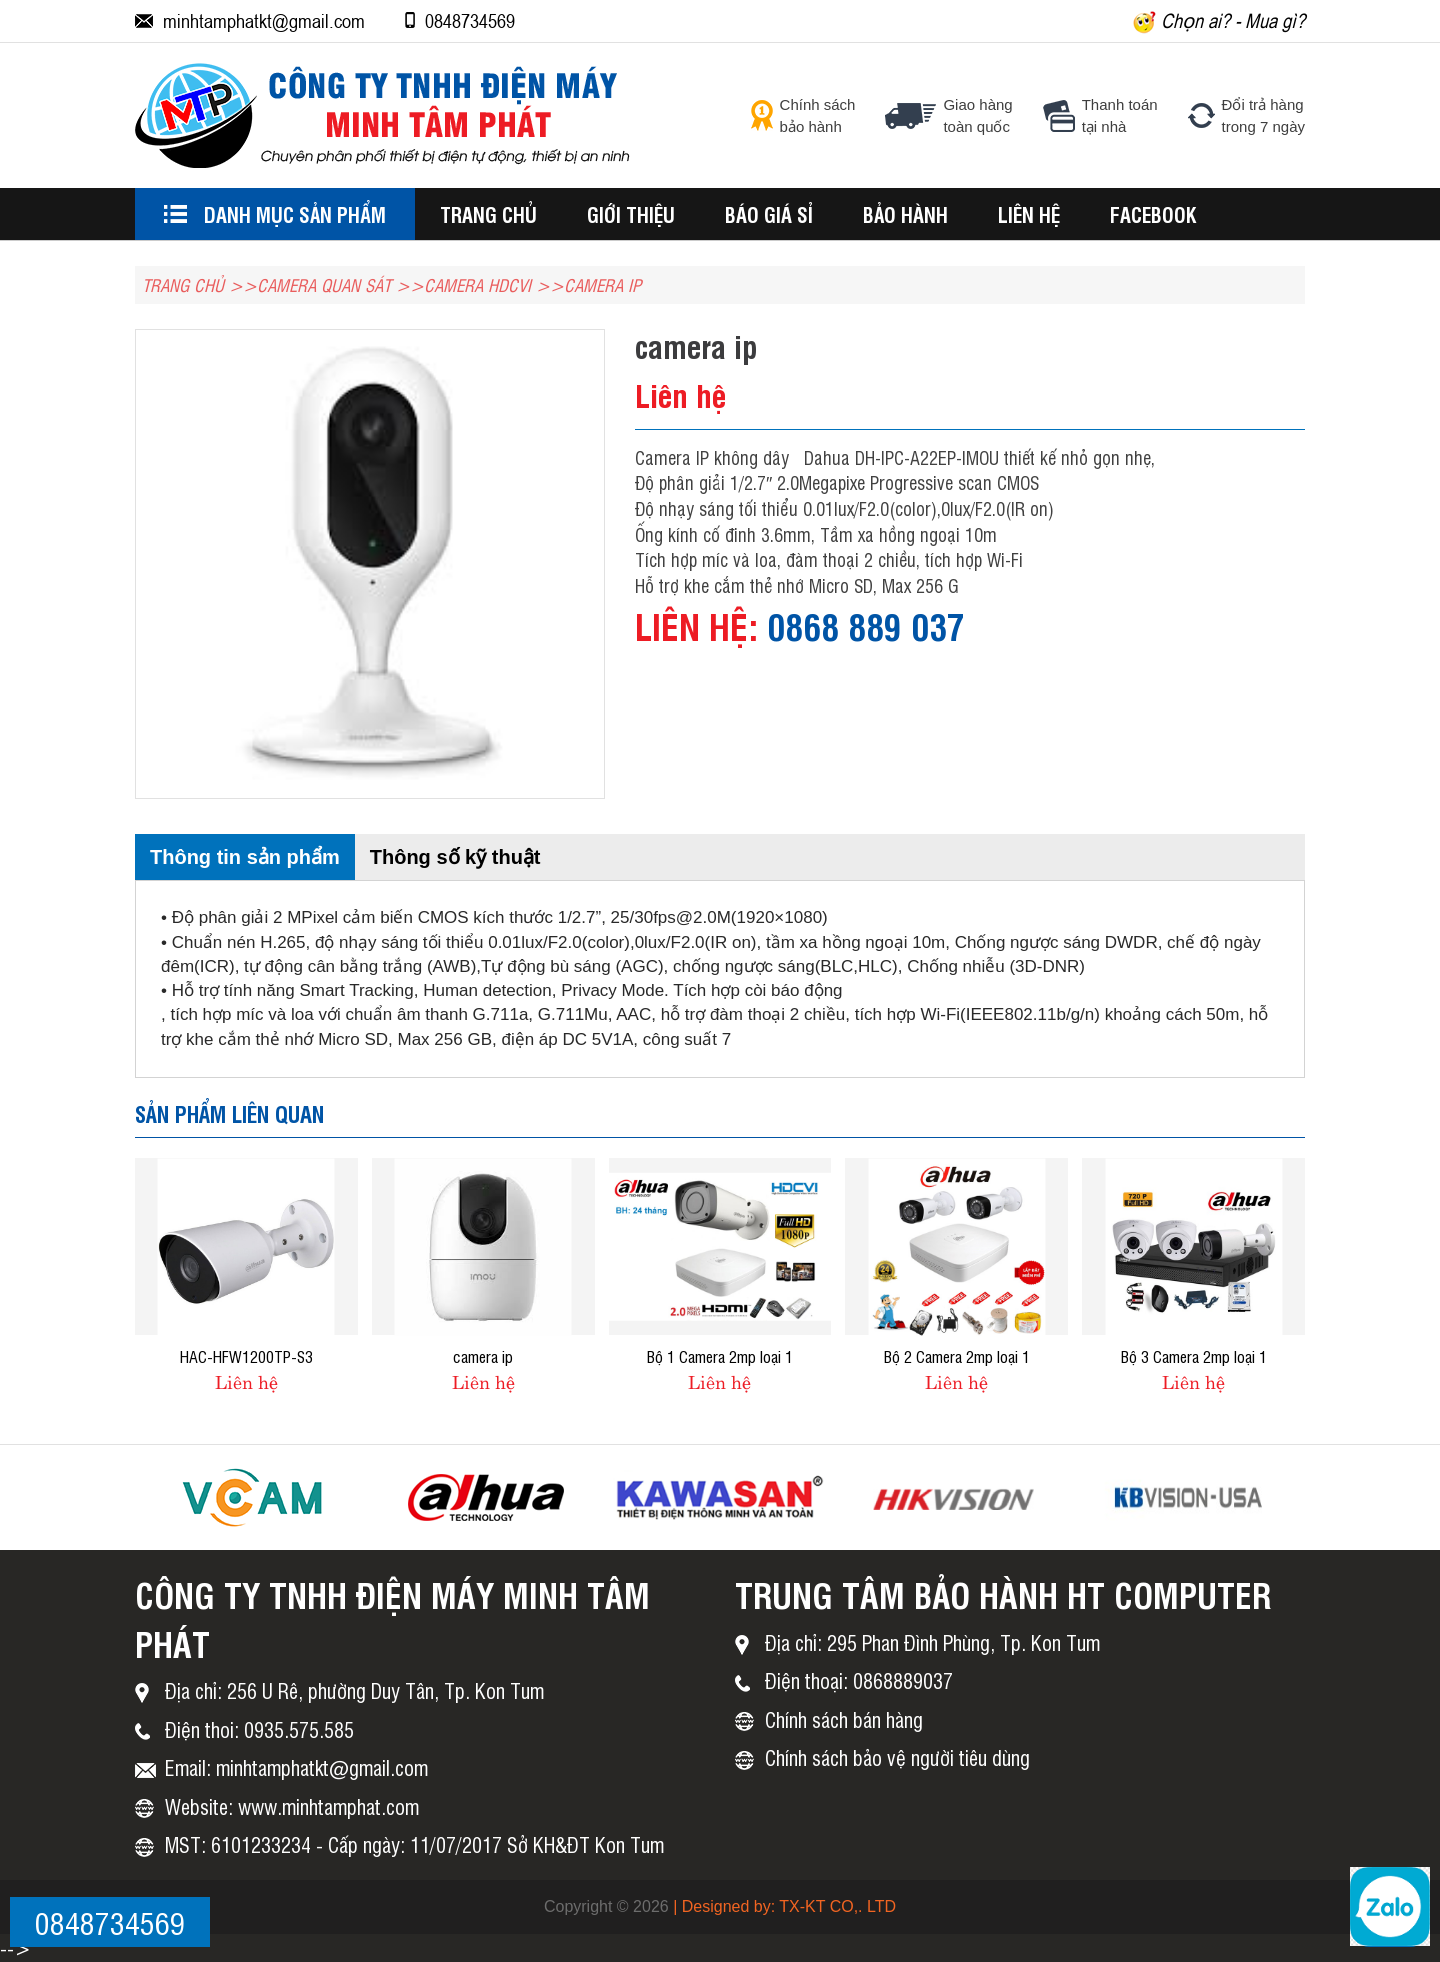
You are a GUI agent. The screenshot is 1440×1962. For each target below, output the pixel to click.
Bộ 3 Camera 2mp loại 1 (1194, 1356)
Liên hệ (1029, 214)
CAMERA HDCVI (477, 284)
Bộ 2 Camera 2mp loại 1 (957, 1356)
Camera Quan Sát (324, 284)
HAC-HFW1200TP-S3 (246, 1356)
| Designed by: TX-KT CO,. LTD (784, 1906)
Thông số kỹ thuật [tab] (455, 857)
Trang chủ (488, 214)
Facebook (1153, 214)
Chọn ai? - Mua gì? (1219, 21)
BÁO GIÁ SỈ (769, 214)
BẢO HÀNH (905, 214)
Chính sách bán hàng (844, 1719)
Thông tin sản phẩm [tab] (245, 857)
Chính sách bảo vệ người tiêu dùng (897, 1757)
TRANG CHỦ (183, 284)
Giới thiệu (631, 214)
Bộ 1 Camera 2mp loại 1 (720, 1356)
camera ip (483, 1356)
